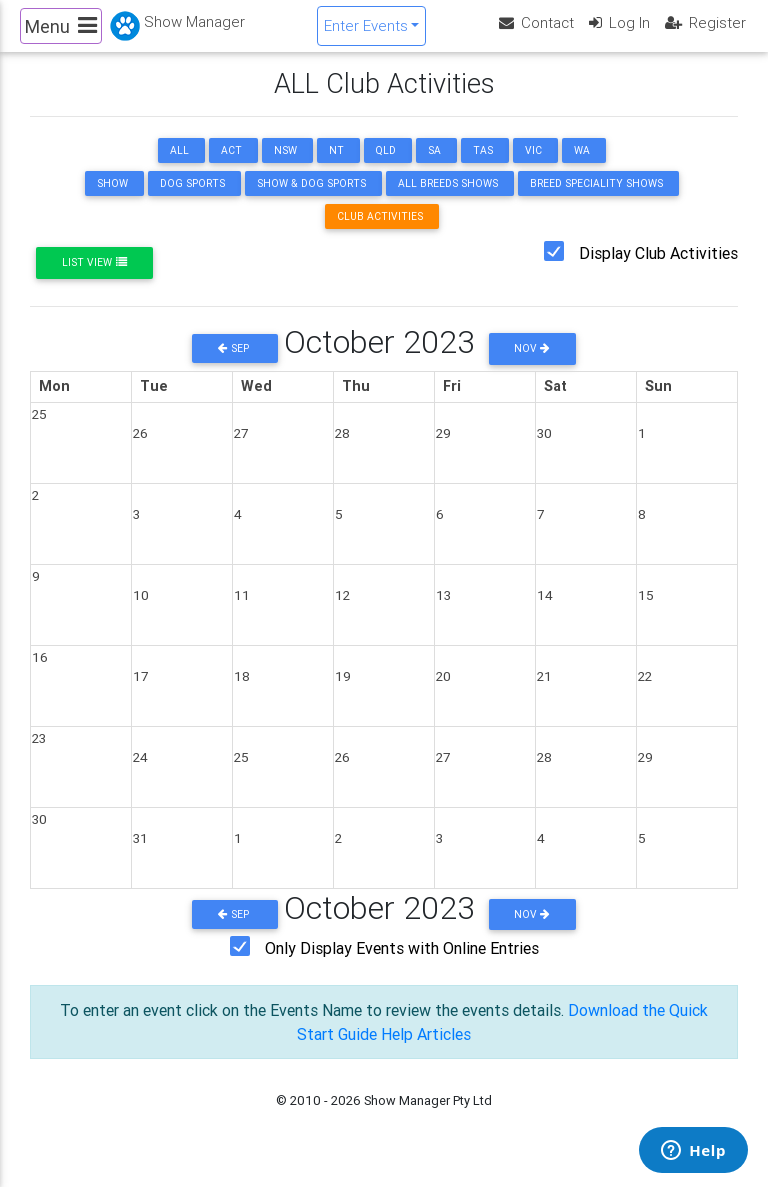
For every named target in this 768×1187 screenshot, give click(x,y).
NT (336, 167)
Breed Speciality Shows (596, 200)
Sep (235, 365)
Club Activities (380, 233)
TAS (483, 167)
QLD (386, 167)
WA (582, 167)
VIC (533, 167)
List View (94, 279)
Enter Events (366, 33)
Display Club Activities (658, 270)
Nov (532, 365)
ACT (231, 167)
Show (112, 200)
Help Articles (426, 1051)
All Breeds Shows (448, 200)
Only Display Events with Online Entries (402, 965)
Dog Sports (192, 200)
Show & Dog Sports (311, 200)
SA (434, 167)
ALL (179, 167)
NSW (285, 167)
